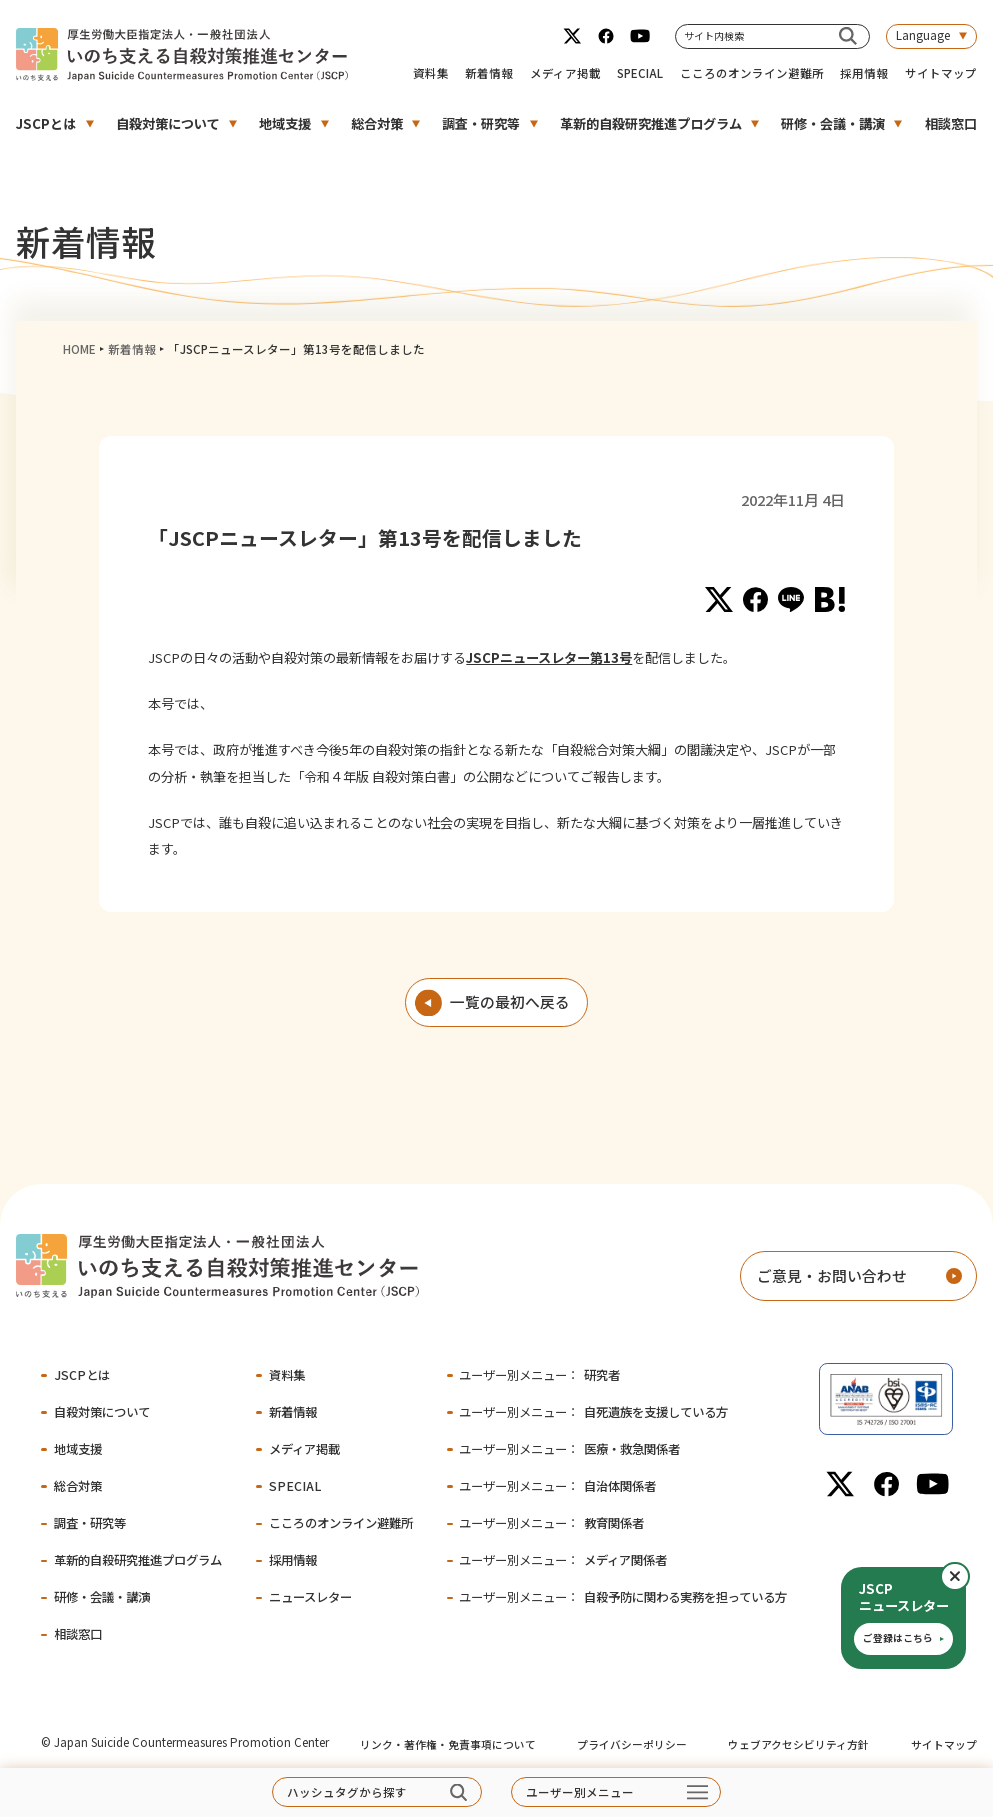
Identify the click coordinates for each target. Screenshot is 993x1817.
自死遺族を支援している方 (593, 1412)
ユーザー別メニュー (580, 1792)
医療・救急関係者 (569, 1449)
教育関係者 (551, 1523)
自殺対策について (168, 123)
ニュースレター (310, 1597)
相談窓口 (951, 123)
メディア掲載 (565, 73)
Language (923, 35)
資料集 (431, 73)
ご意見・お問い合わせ (832, 1275)
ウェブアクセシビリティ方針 (798, 1744)
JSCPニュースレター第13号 (549, 657)
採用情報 (864, 73)
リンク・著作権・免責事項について (448, 1744)
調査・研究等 (481, 123)
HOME (79, 349)
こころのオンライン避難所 (752, 73)
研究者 (539, 1375)
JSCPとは (46, 123)
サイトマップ (941, 73)
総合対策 (377, 123)
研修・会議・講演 (833, 123)
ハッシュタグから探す (347, 1792)
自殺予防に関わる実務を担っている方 (622, 1597)
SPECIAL (640, 73)
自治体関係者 (557, 1486)
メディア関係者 (562, 1560)
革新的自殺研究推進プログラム (651, 123)
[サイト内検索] (847, 36)
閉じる (969, 1576)
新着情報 (489, 73)
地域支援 (285, 123)
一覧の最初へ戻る (510, 1001)
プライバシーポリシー (632, 1744)
